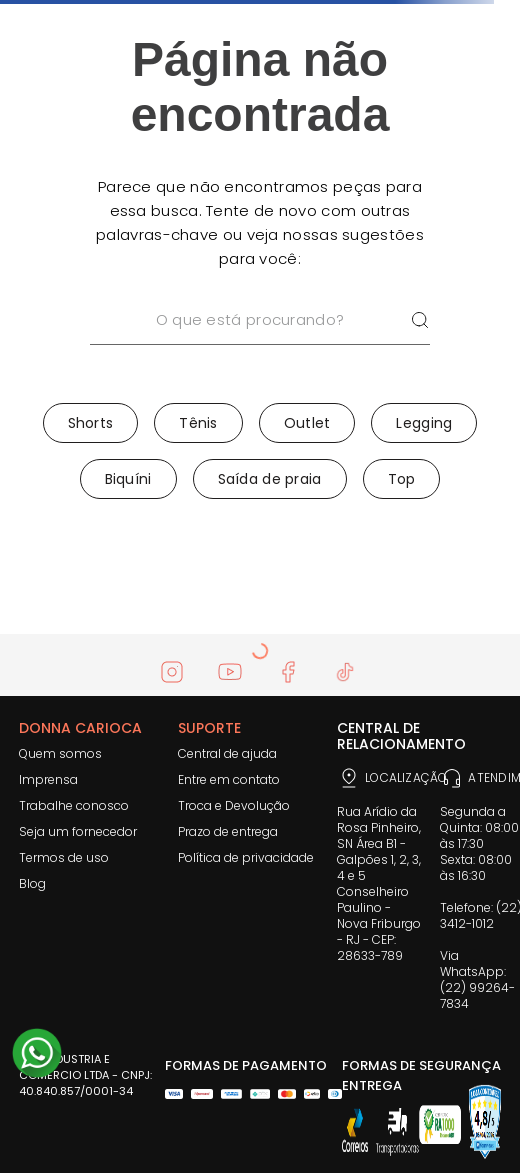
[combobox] (260, 346)
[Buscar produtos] (420, 320)
